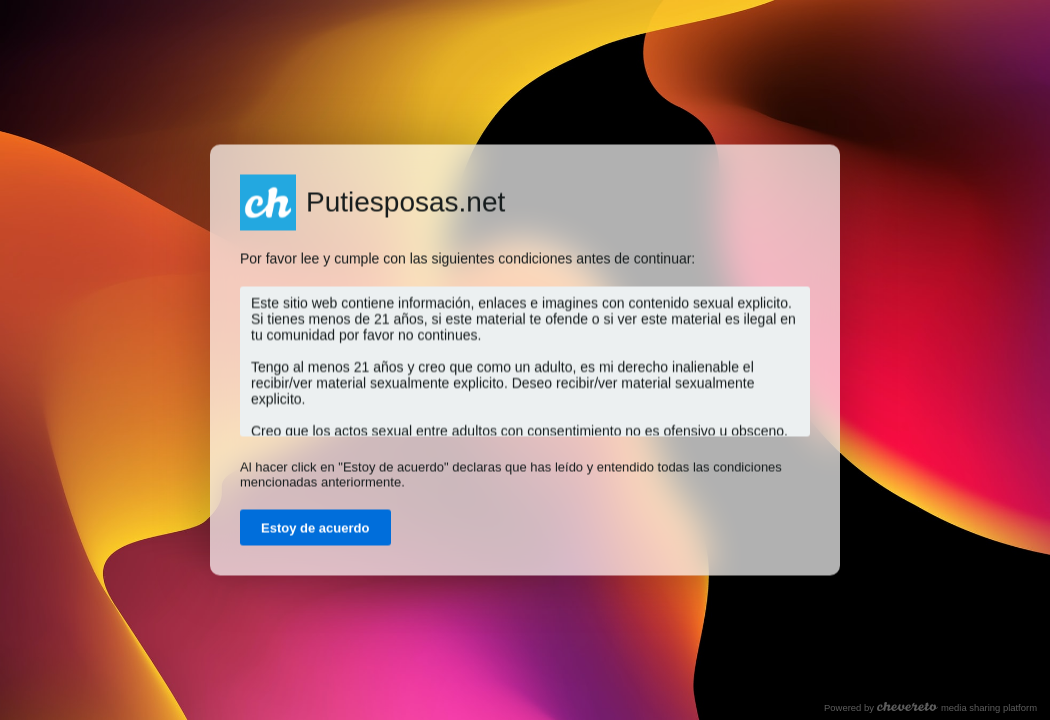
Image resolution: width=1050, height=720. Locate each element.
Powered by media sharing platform (930, 707)
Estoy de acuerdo (315, 528)
